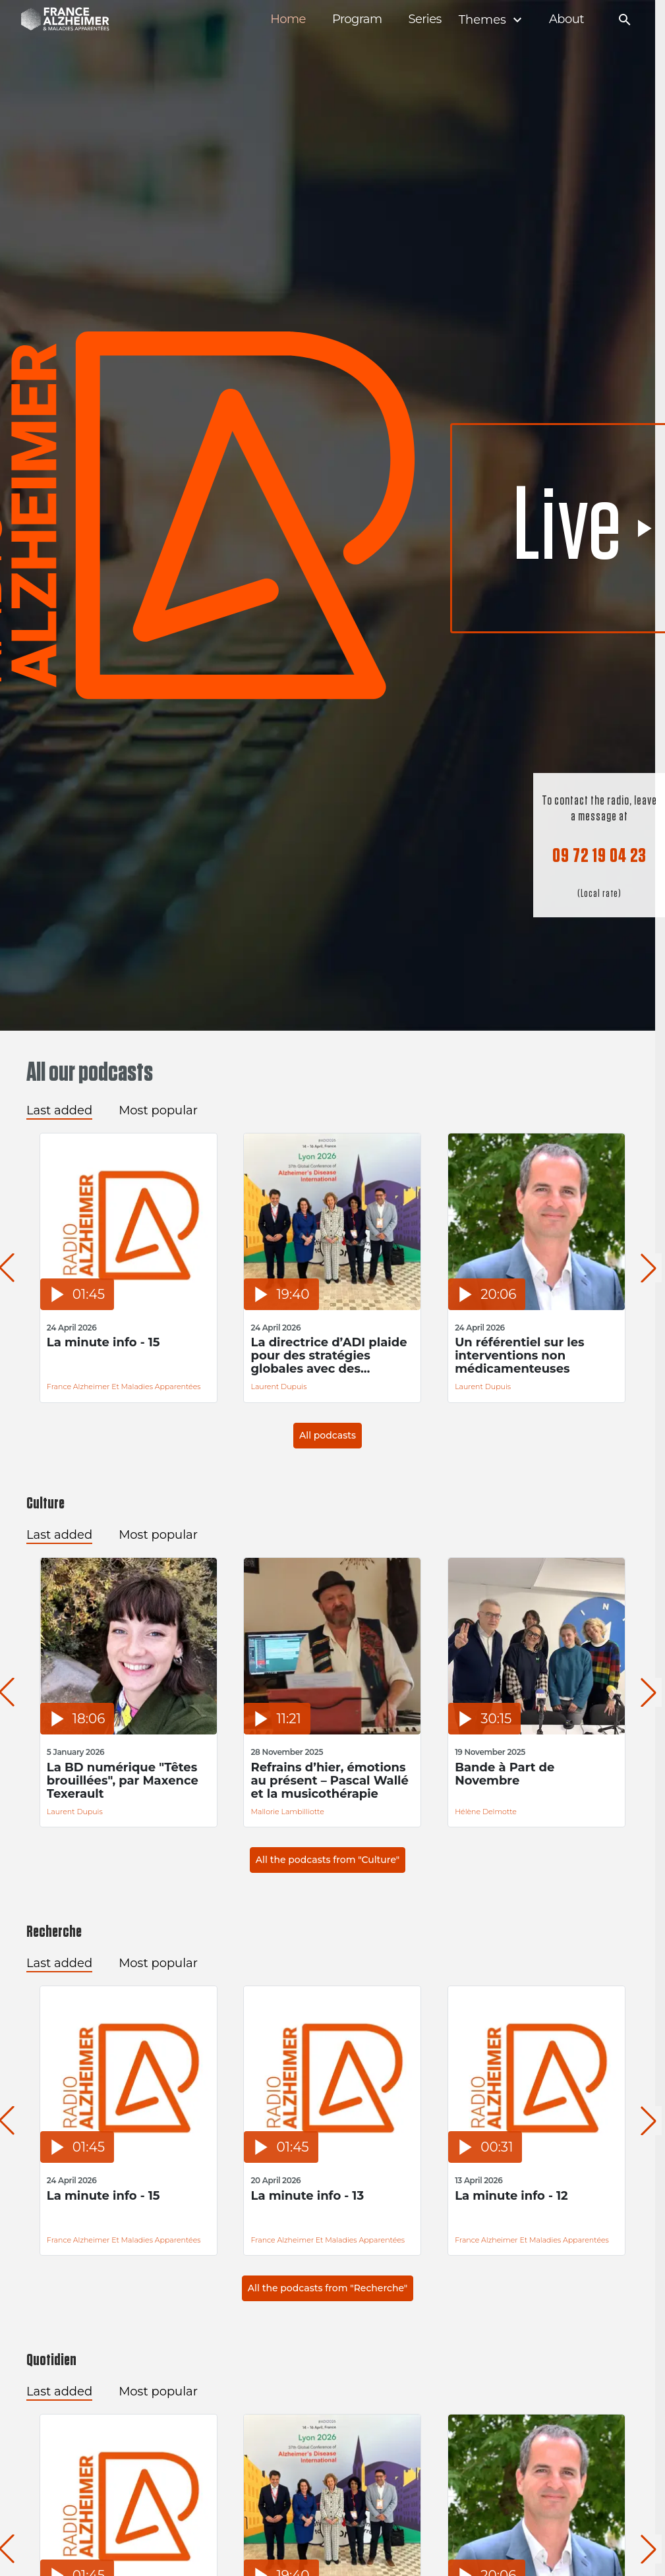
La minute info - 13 (307, 2196)
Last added (59, 1110)
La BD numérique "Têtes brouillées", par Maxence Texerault (122, 1780)
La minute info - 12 (511, 2196)
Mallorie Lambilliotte (287, 1811)
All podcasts (327, 1435)
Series (424, 19)
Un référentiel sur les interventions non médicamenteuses (520, 1355)
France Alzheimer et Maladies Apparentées (124, 1386)
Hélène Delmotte (486, 1811)
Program (357, 19)
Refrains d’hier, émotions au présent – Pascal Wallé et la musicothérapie (329, 1780)
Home (288, 19)
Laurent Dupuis (278, 1386)
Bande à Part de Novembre (504, 1774)
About (566, 19)
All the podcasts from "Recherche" (327, 2288)
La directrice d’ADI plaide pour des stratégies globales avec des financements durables (328, 1355)
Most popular (158, 1110)
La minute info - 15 (103, 1343)
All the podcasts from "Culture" (327, 1860)
